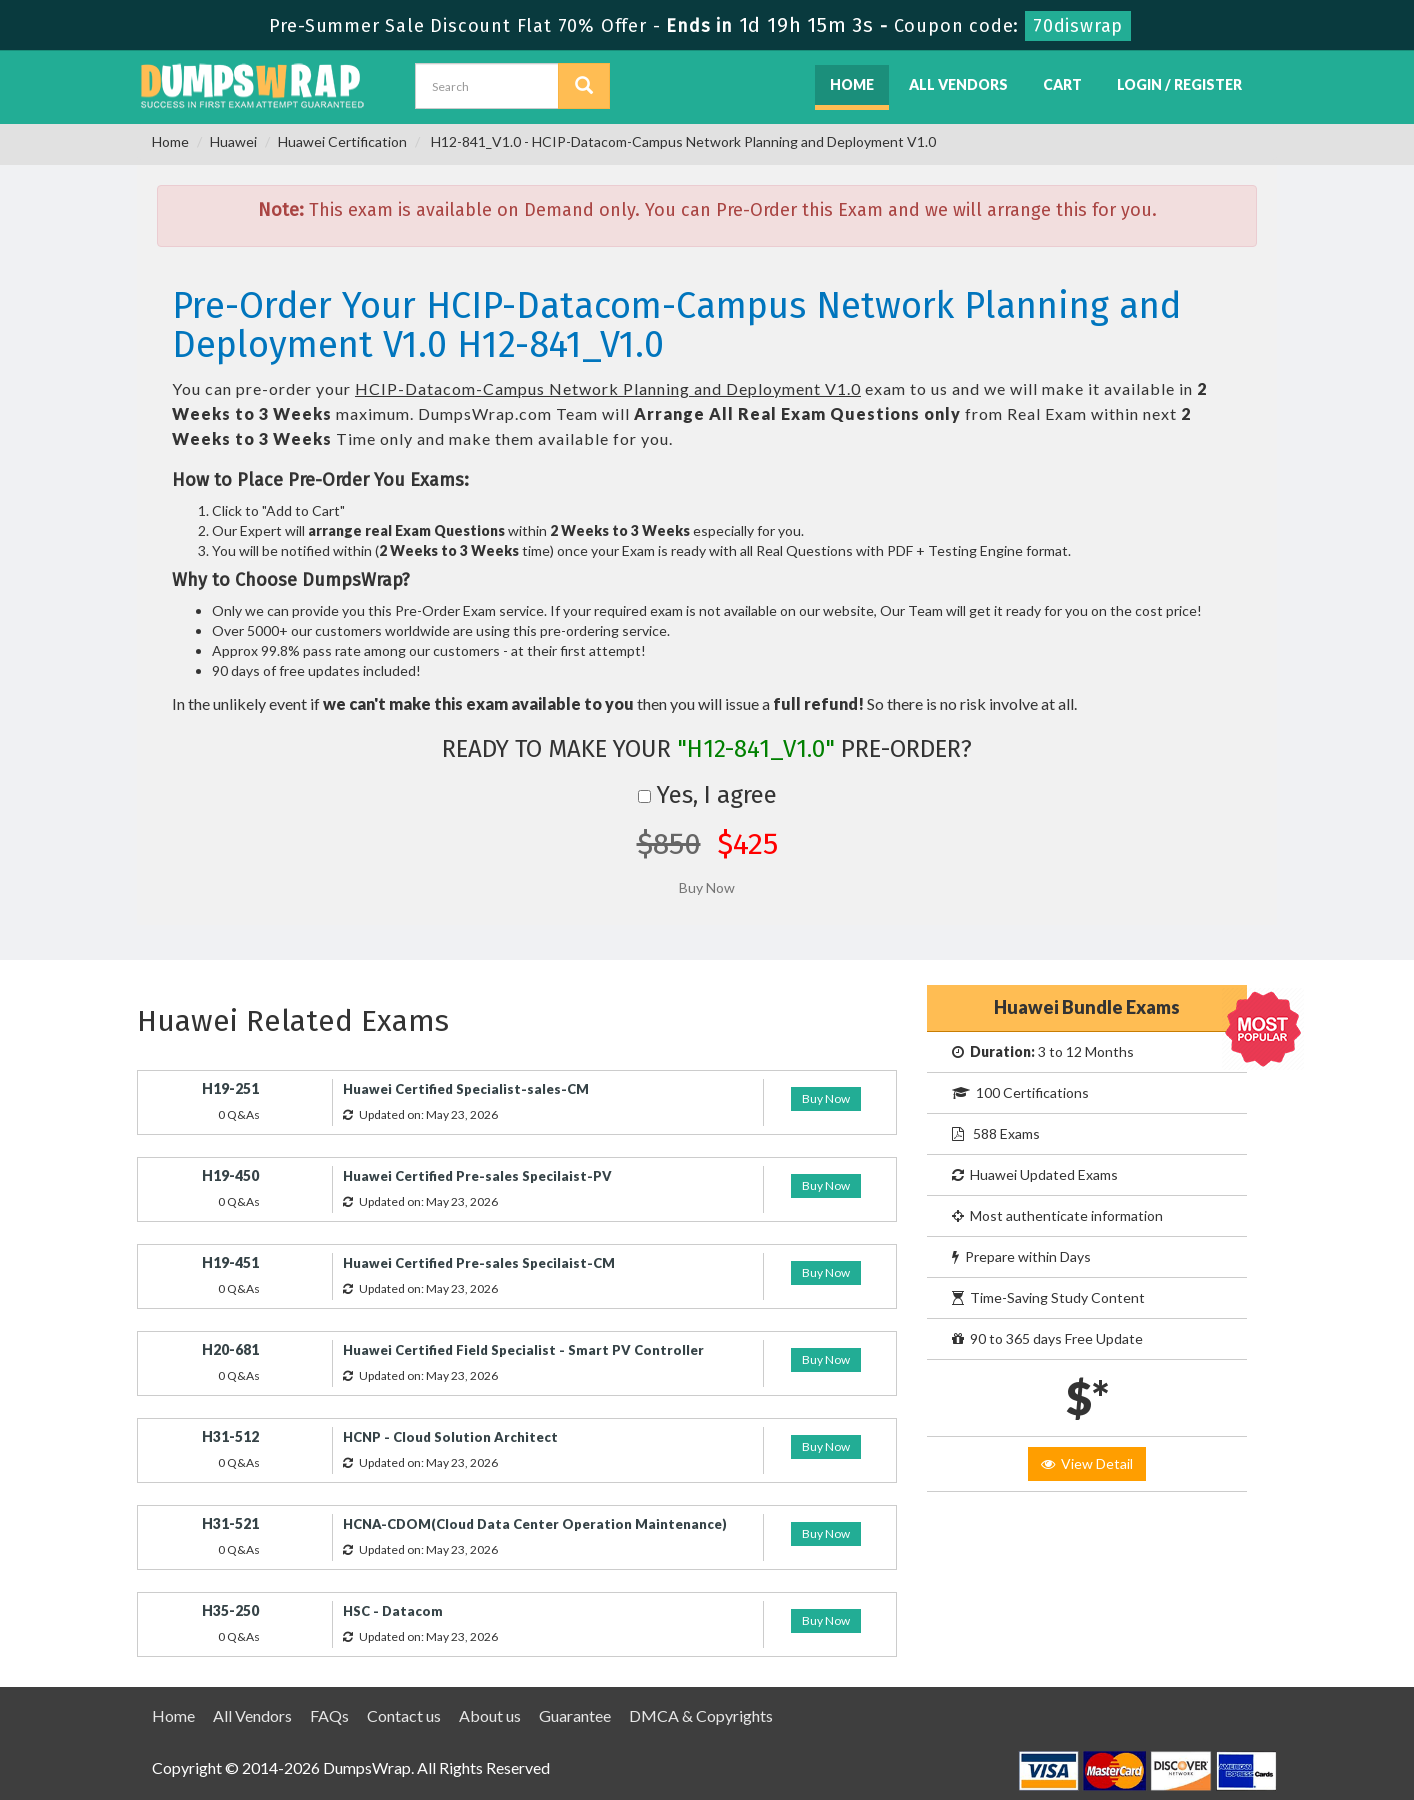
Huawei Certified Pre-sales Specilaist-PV (477, 1176)
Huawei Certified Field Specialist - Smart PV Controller (523, 1350)
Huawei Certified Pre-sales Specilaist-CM (479, 1263)
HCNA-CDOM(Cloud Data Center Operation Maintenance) (535, 1524)
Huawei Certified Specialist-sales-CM (466, 1089)
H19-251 (230, 1088)
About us (490, 1715)
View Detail (1087, 1463)
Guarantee (575, 1715)
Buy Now (826, 1098)
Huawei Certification (342, 141)
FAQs (329, 1715)
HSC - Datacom (393, 1611)
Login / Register (1179, 84)
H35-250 (230, 1610)
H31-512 (230, 1436)
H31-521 (230, 1523)
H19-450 (230, 1175)
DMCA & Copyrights (701, 1715)
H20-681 (230, 1349)
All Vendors (958, 84)
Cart (1062, 84)
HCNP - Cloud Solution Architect (450, 1437)
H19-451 (230, 1262)
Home (852, 84)
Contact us (404, 1715)
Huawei (233, 141)
